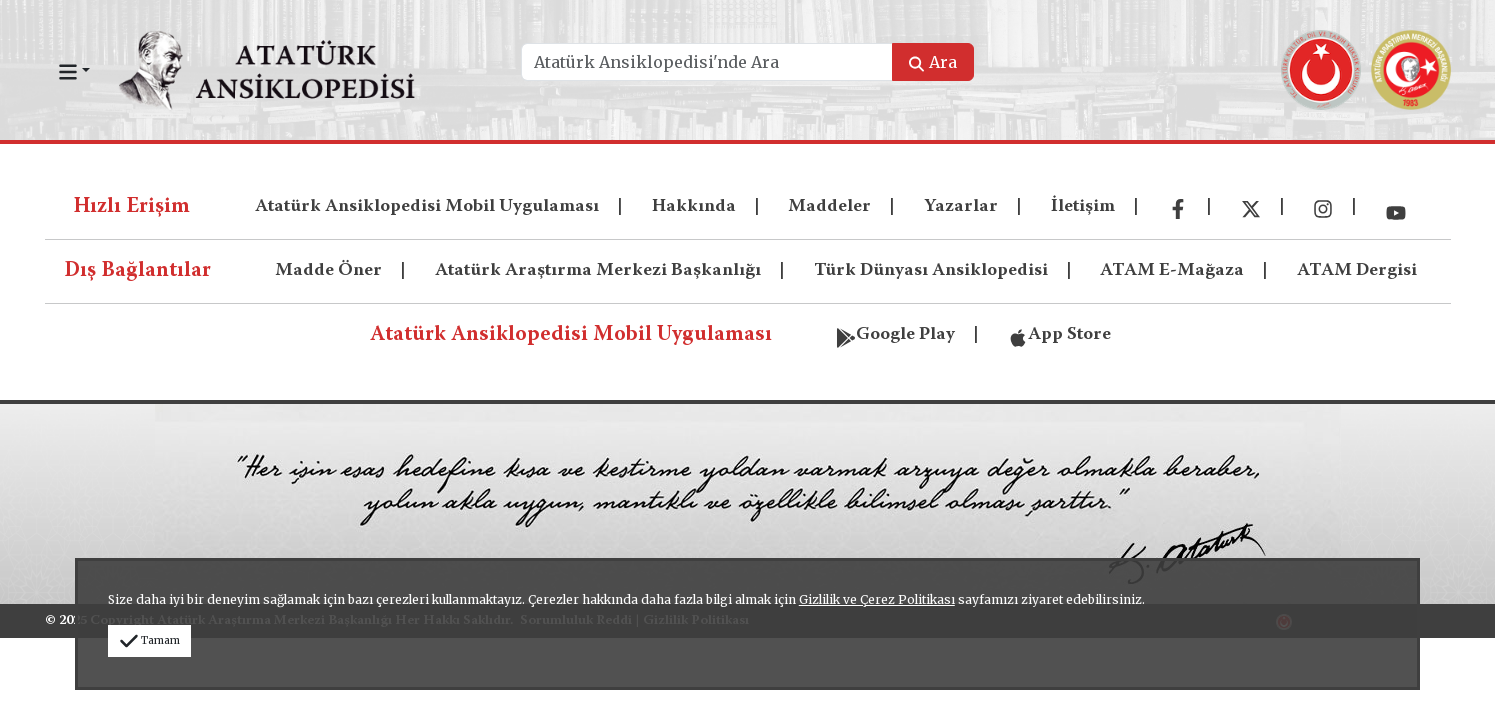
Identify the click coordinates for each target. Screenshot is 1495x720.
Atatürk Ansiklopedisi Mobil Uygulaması (427, 207)
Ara (933, 62)
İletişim (1083, 207)
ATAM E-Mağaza (1172, 271)
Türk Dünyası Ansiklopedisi (931, 271)
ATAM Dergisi (1357, 271)
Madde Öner (328, 271)
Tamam (149, 640)
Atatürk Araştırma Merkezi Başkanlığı (598, 271)
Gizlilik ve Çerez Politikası (877, 599)
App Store (1059, 333)
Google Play (895, 333)
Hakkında (694, 207)
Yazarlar (961, 207)
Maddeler (829, 207)
